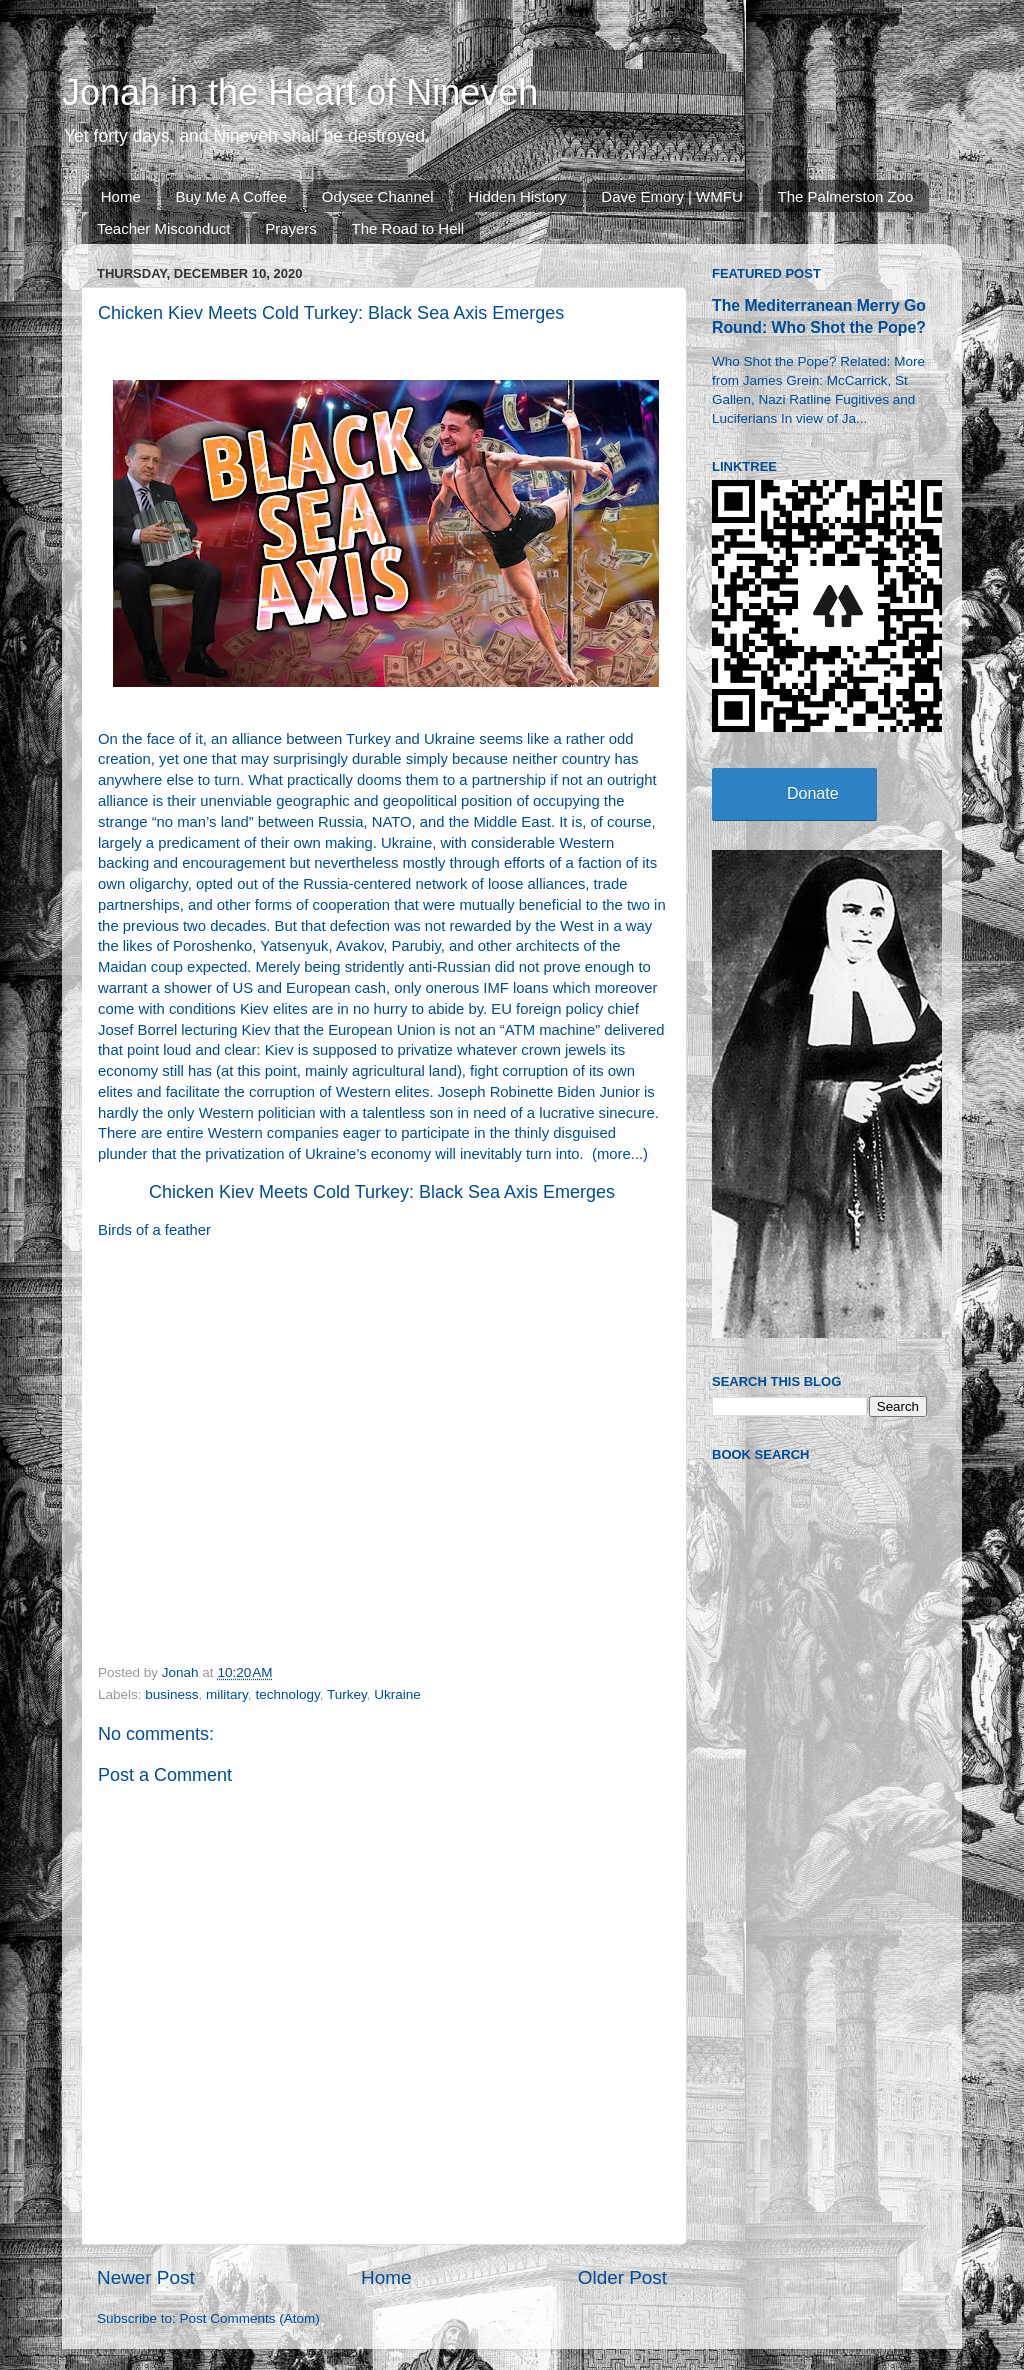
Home (121, 196)
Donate (813, 793)
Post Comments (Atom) (250, 2318)
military (227, 1694)
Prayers (291, 228)
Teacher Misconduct (163, 228)
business (171, 1694)
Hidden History (517, 196)
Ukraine (397, 1694)
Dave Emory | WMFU (671, 196)
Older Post (622, 2277)
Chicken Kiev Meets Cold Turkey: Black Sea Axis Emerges (382, 1192)
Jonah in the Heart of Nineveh (300, 92)
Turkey (347, 1694)
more (614, 1154)
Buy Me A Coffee (231, 196)
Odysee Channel (378, 196)
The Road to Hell (408, 228)
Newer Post (146, 2277)
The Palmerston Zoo (846, 196)
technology (287, 1694)
